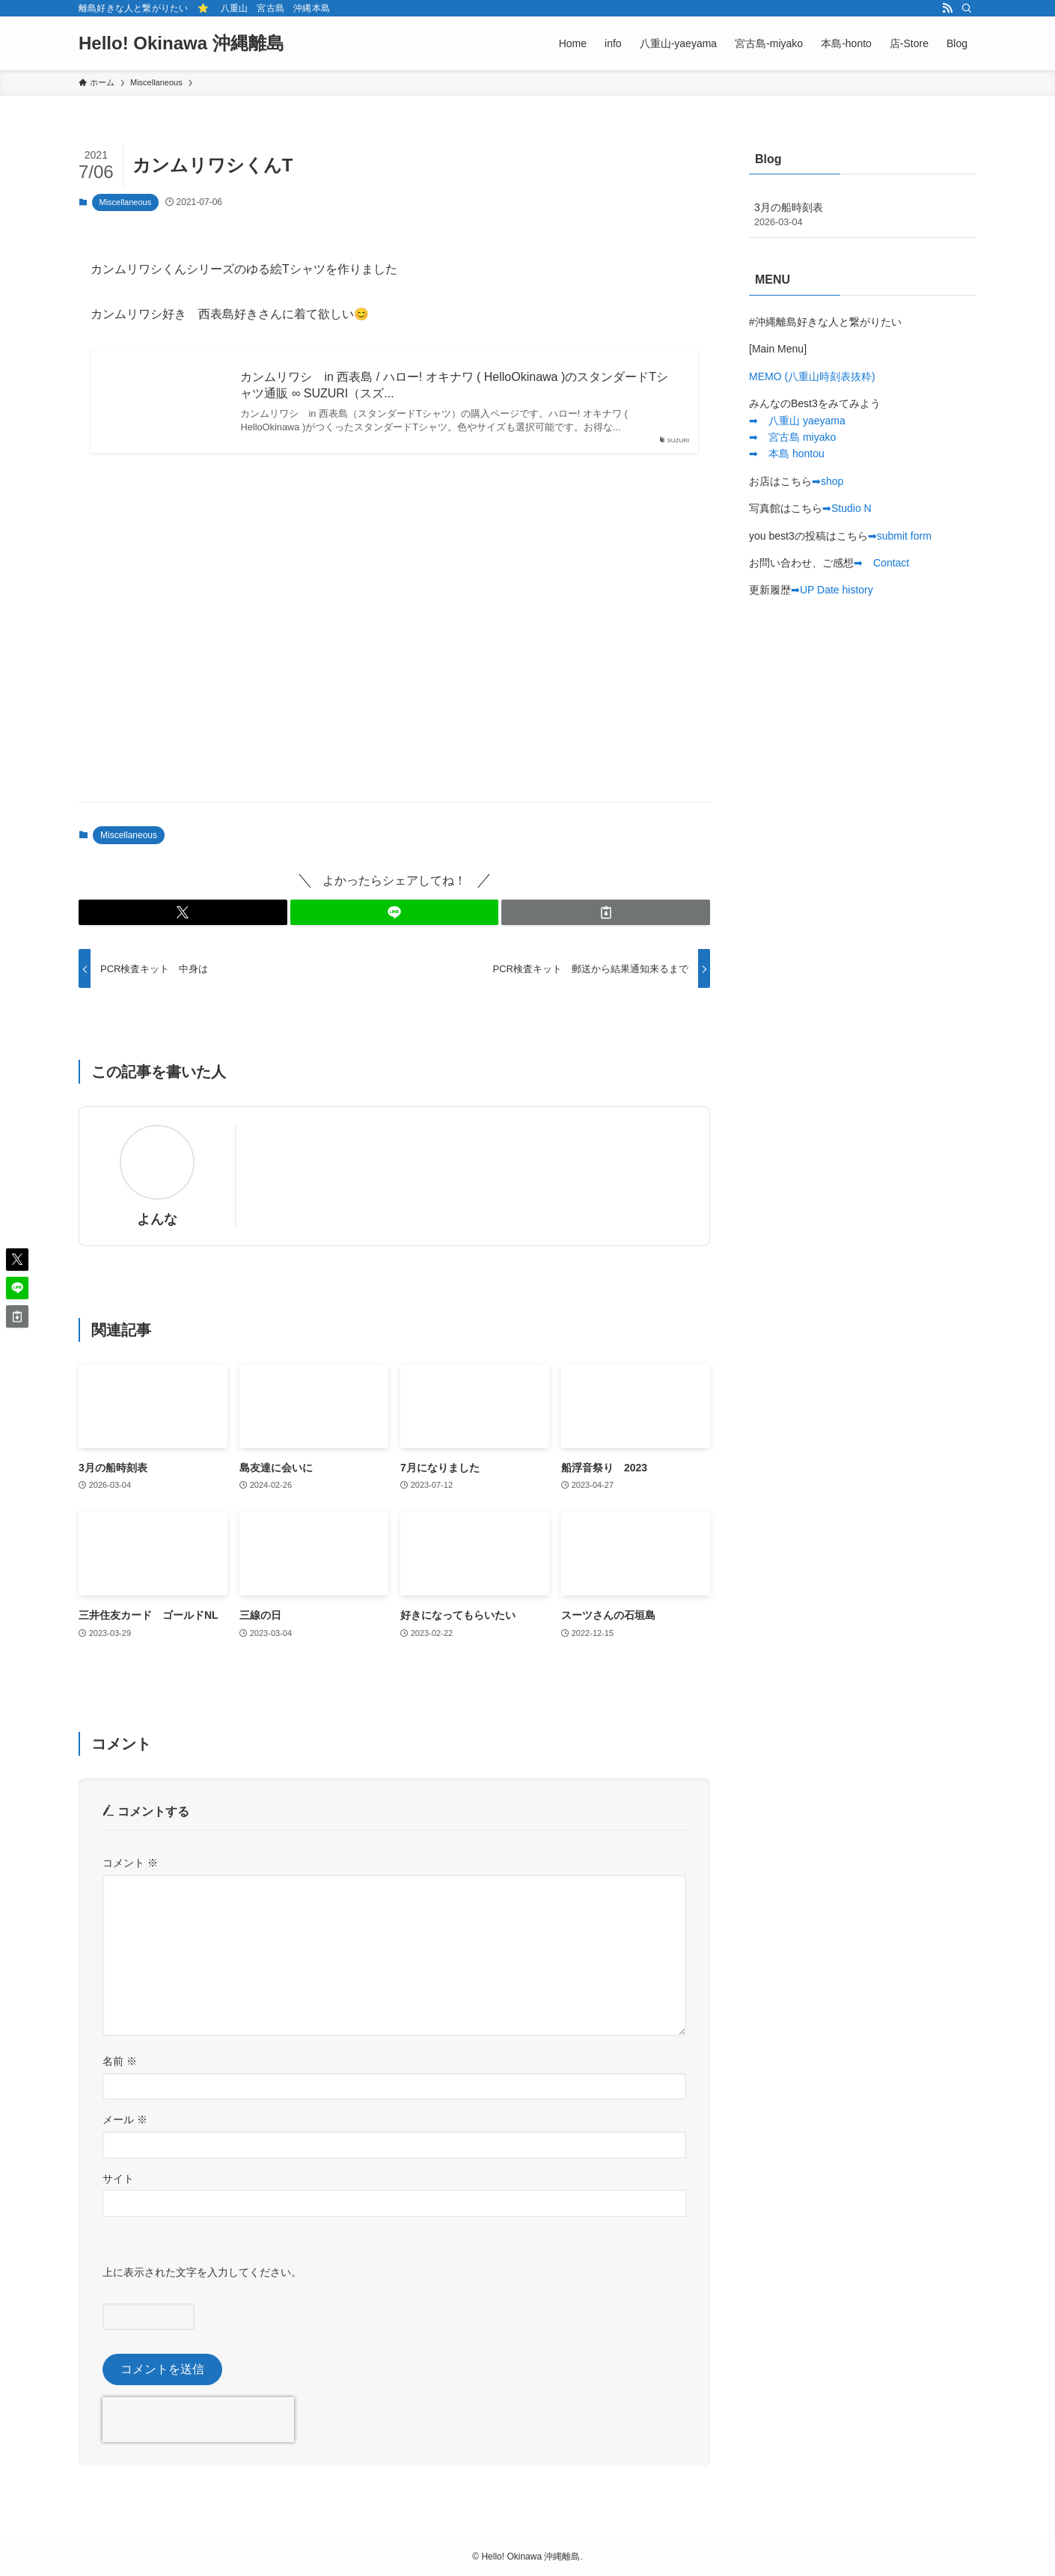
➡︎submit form (900, 536)
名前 (120, 2061)
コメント (130, 1863)
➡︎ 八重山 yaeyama (797, 421)
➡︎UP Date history (832, 590)
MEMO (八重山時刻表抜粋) (812, 376)
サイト (118, 2179)
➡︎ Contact (881, 563)
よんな (157, 1219)
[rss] (947, 8)
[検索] (966, 8)
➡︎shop (827, 481)
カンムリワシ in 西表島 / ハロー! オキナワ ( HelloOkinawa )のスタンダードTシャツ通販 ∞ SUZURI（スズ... (454, 385)
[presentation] (198, 2419)
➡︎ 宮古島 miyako (792, 437)
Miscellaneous (126, 202)
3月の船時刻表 (862, 215)
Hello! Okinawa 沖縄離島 (181, 43)
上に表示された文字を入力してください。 (202, 2272)
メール (125, 2119)
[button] (183, 912)
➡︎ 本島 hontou (787, 454)
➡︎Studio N (847, 508)
